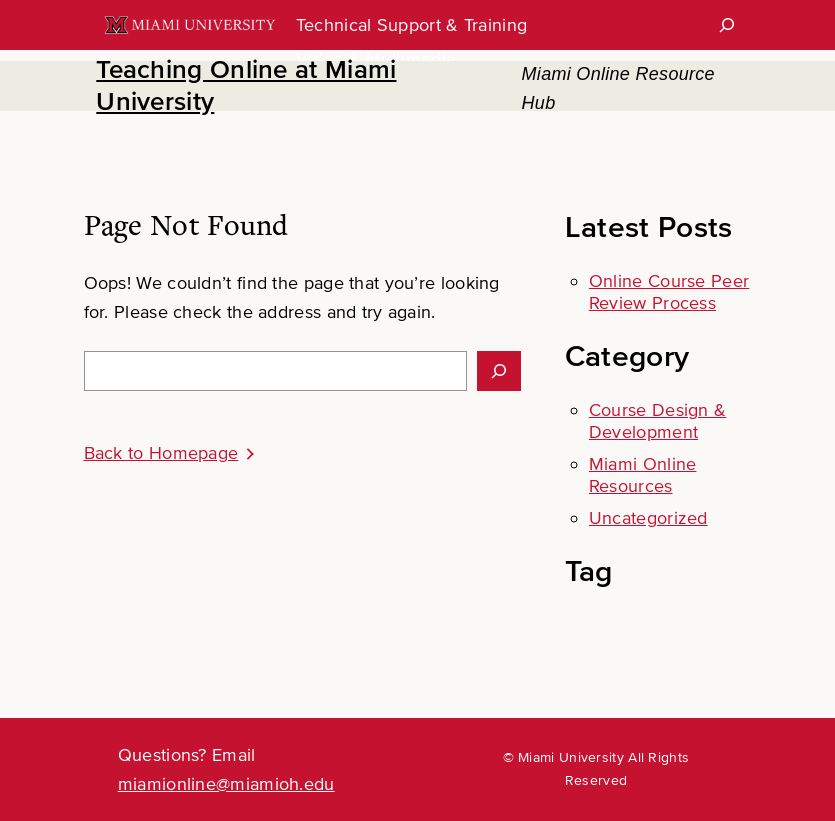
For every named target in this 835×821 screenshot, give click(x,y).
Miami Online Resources (643, 475)
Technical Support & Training (411, 25)
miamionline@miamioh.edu (226, 784)
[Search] (727, 25)
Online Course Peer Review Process (669, 292)
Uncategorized (648, 518)
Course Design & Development (658, 421)
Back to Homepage (161, 453)
